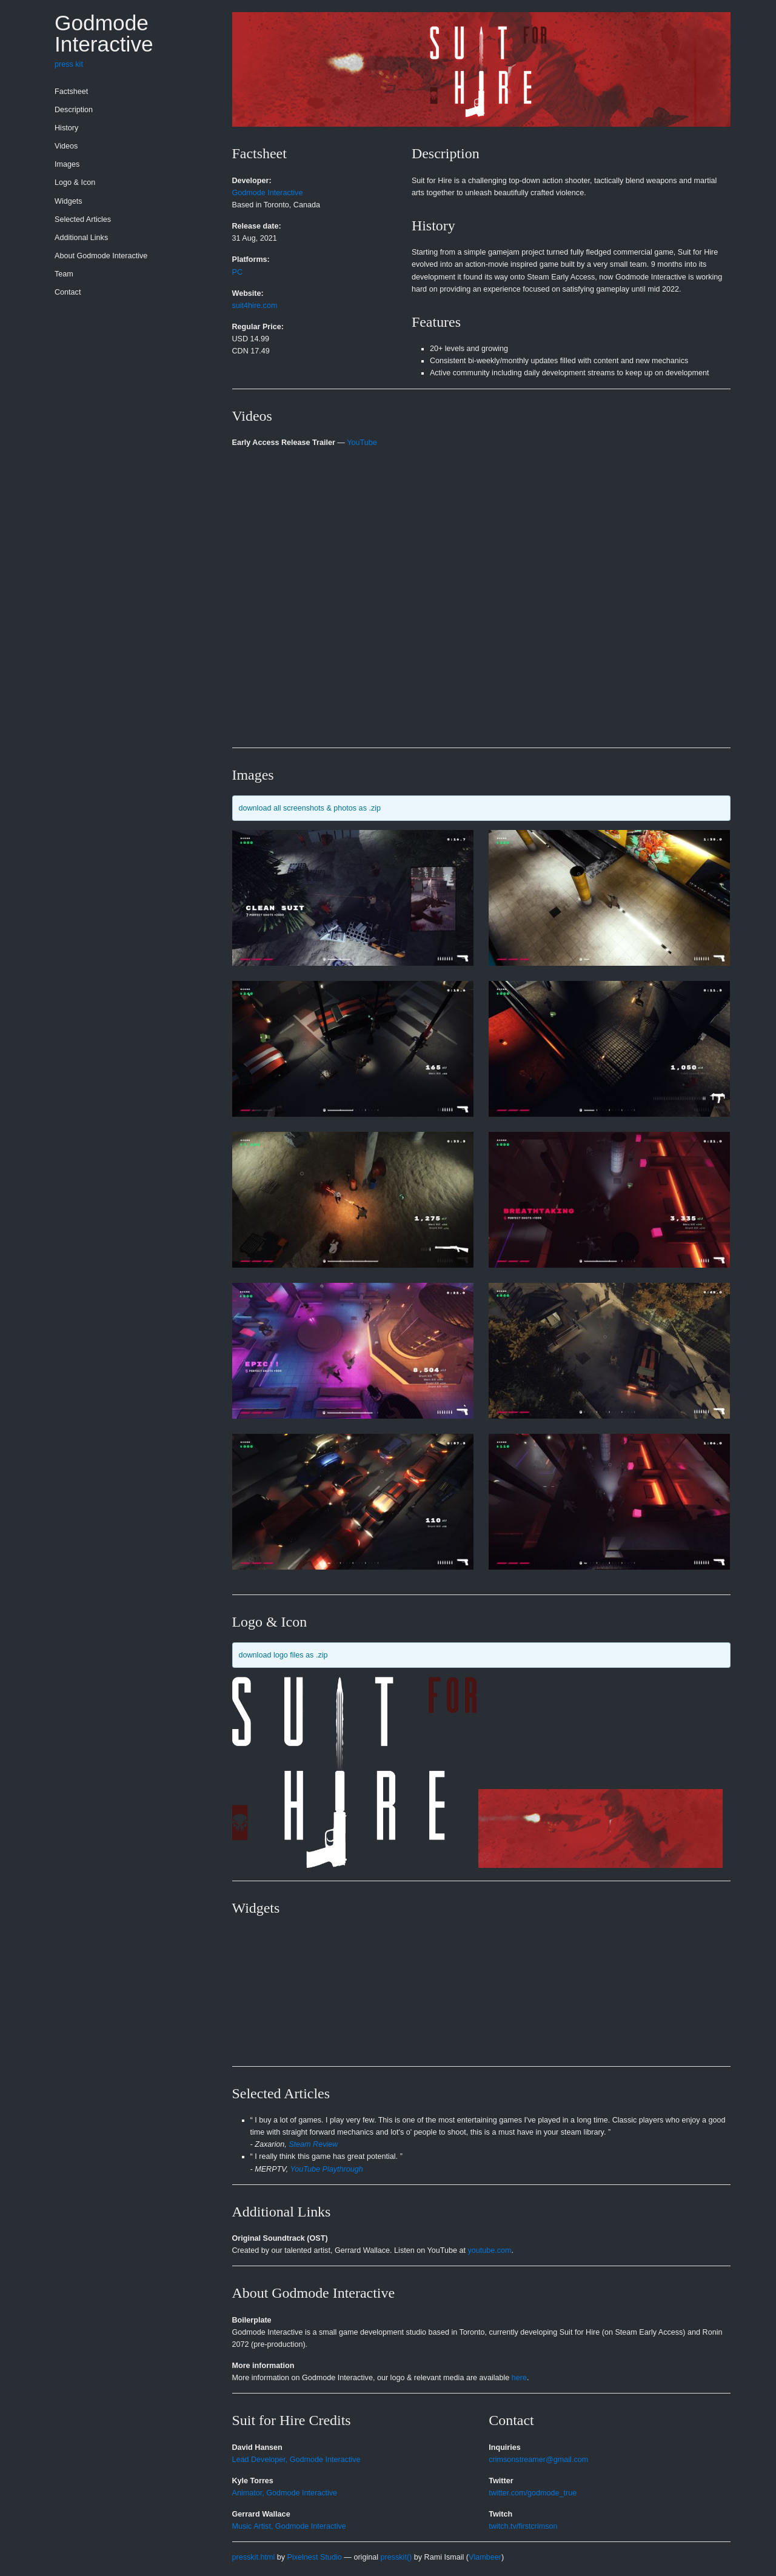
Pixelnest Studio (314, 2557)
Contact (68, 292)
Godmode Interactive (104, 33)
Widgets (68, 201)
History (66, 128)
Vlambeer (485, 2557)
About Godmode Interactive (101, 256)
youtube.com (490, 2250)
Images (67, 164)
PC (237, 272)
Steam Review (313, 2144)
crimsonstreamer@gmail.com (538, 2459)
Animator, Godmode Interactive (285, 2493)
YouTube (362, 442)
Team (64, 274)
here (519, 2378)
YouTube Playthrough (326, 2169)
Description (74, 109)
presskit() (396, 2557)
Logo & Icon (75, 182)
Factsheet (71, 91)
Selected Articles (83, 219)
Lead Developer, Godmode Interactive (296, 2459)
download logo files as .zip (283, 1655)
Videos (66, 146)
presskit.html (253, 2557)
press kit (69, 64)
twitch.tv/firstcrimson (523, 2526)
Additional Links (81, 237)
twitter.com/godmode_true (533, 2493)
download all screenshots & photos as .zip (310, 808)
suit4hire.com (255, 305)
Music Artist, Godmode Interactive (289, 2526)
